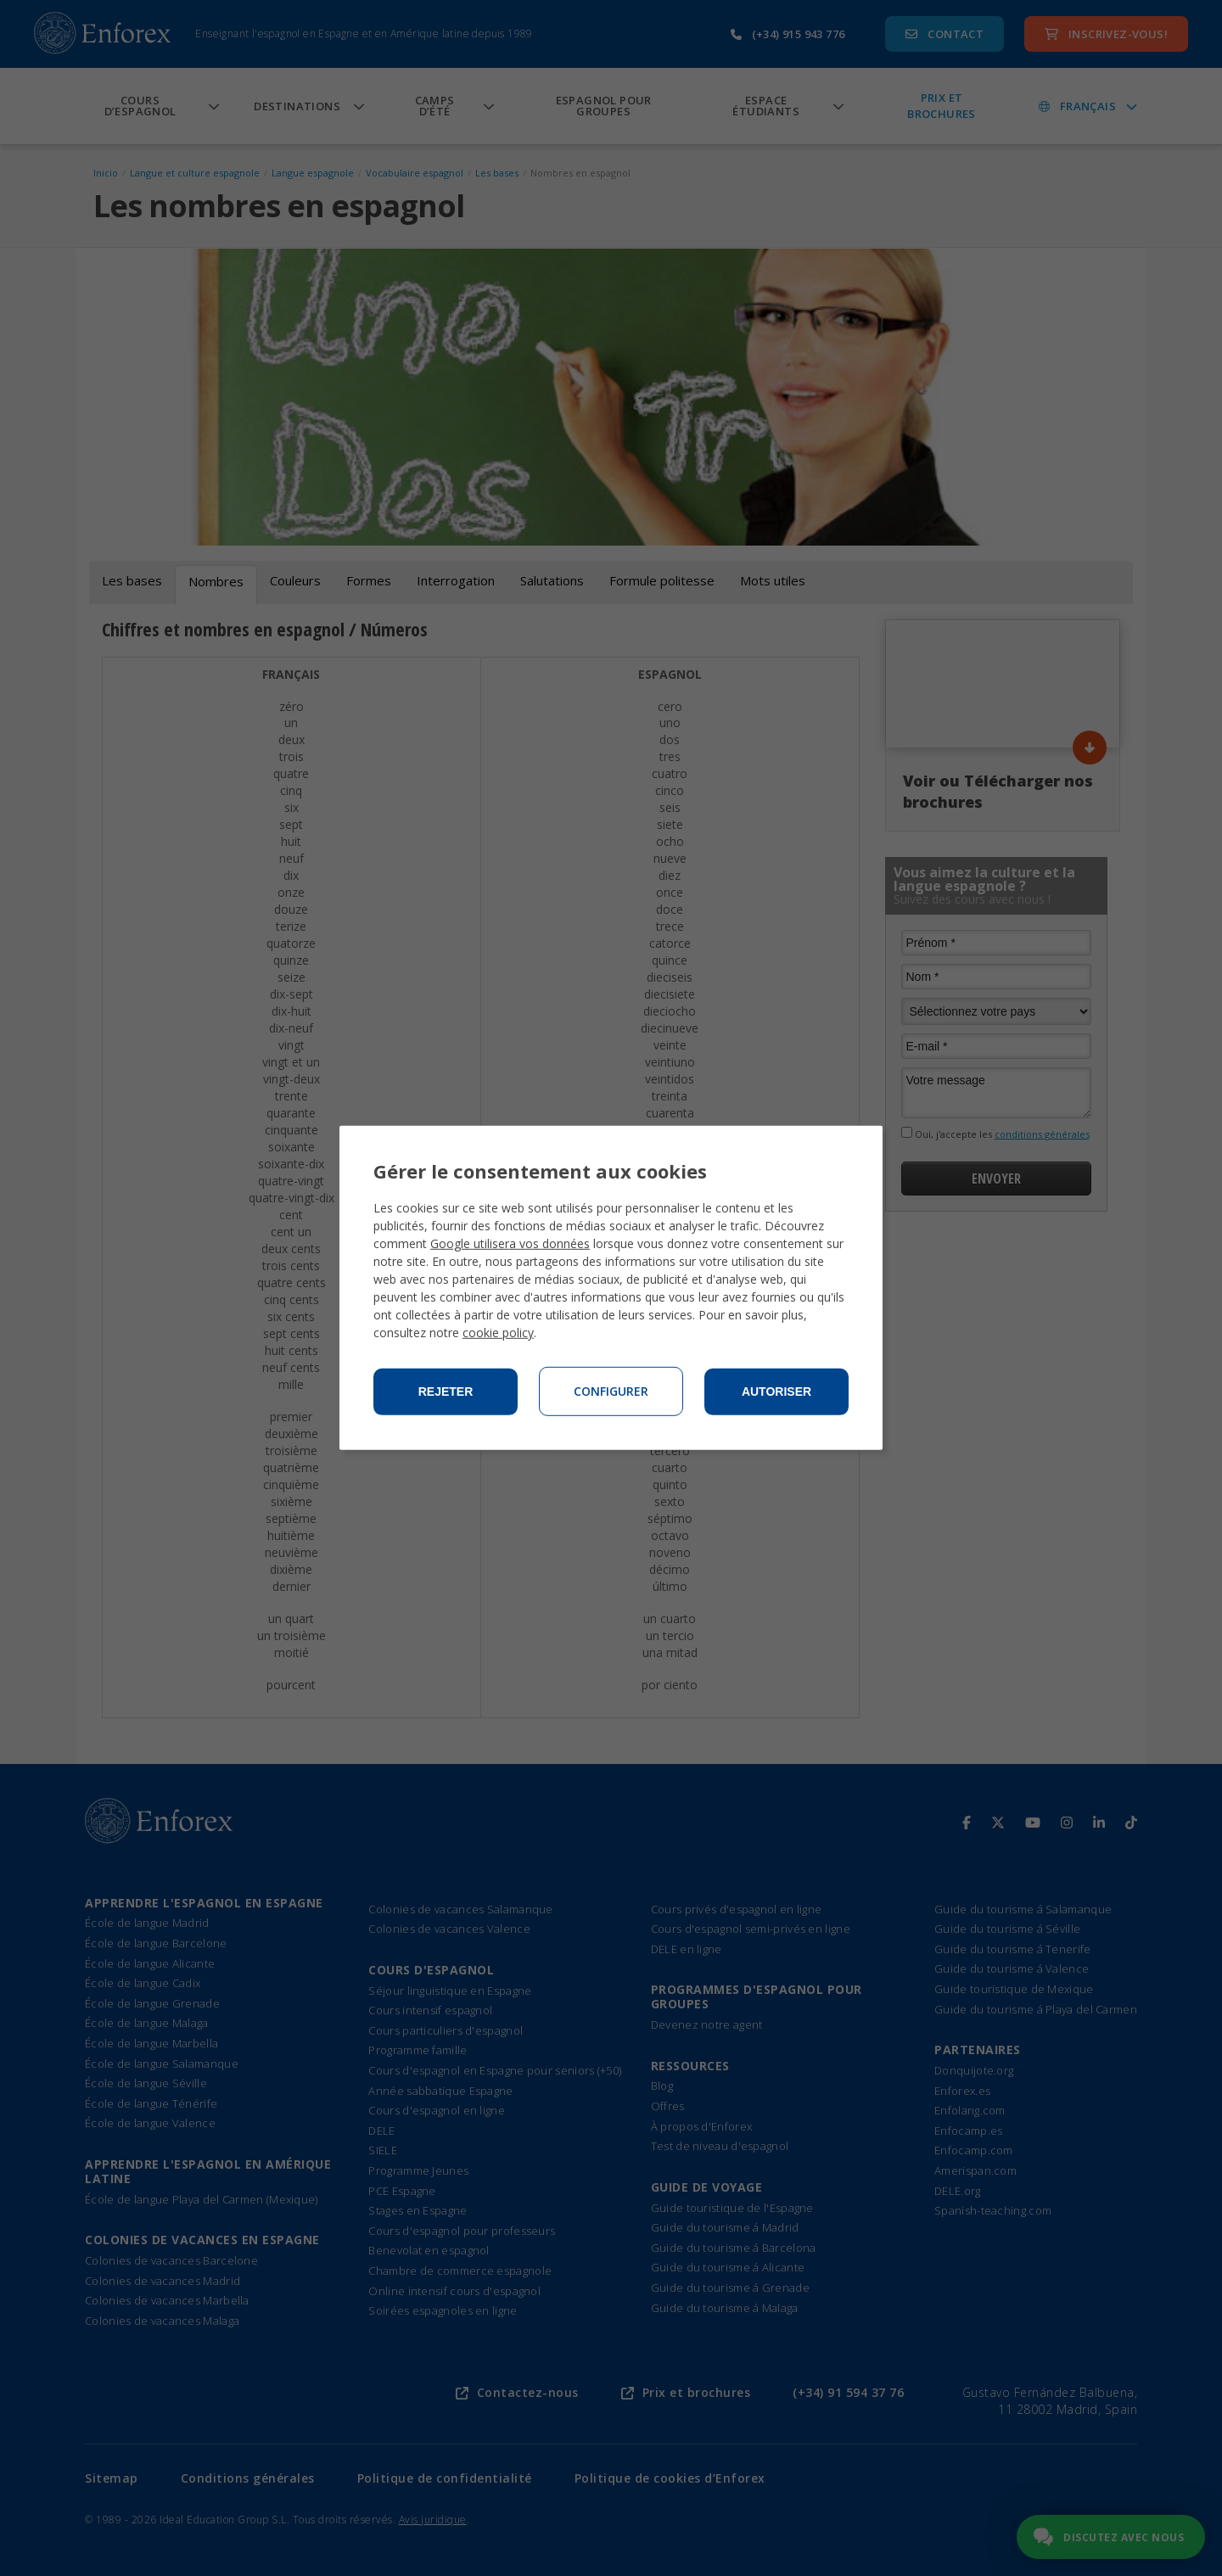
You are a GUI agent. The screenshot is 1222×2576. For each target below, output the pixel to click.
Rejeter (446, 1391)
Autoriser (776, 1391)
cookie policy (498, 1332)
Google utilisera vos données (510, 1243)
